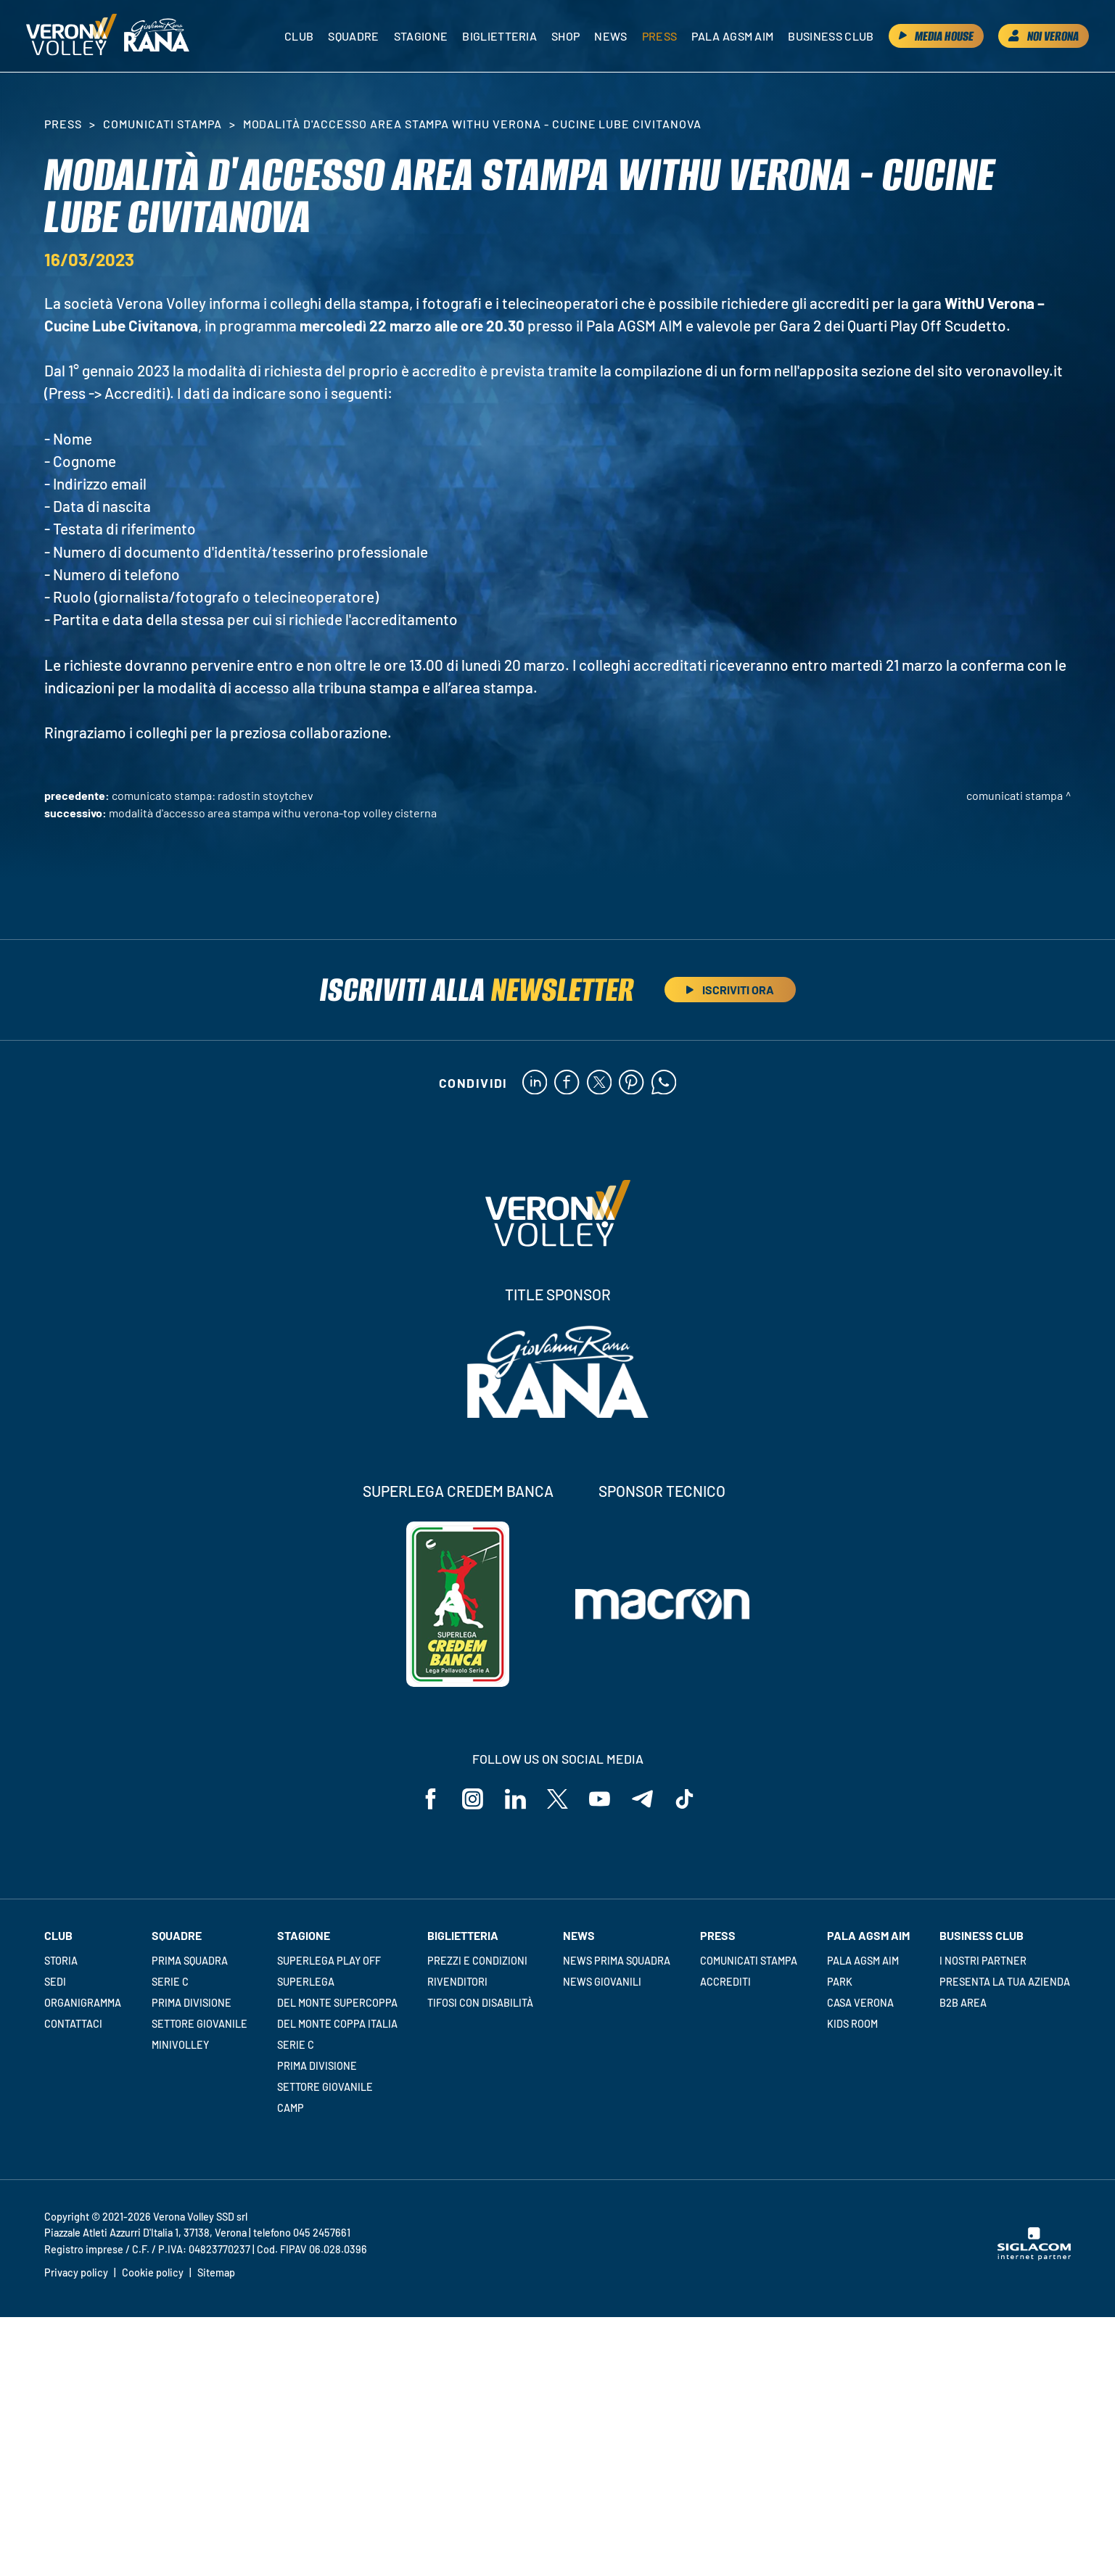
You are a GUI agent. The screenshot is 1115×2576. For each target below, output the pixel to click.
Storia (61, 1962)
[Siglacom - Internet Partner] (1034, 2257)
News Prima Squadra (616, 1962)
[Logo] (73, 36)
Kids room (852, 2025)
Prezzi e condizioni (477, 1962)
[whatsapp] (664, 1083)
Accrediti (725, 1983)
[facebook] (566, 1083)
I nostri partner (982, 1962)
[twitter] (599, 1083)
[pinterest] (631, 1083)
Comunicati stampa (162, 124)
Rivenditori (457, 1983)
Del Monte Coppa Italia (337, 2025)
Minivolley (180, 2046)
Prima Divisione (191, 2004)
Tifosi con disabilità (480, 2004)
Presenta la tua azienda (1004, 1983)
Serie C (170, 1983)
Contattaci (73, 2025)
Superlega (305, 1983)
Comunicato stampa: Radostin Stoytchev (212, 795)
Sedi (55, 1983)
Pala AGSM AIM (863, 1962)
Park (839, 1983)
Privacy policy (76, 2274)
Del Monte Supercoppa (337, 2004)
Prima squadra (190, 1962)
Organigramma (82, 2004)
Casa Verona (860, 2004)
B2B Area (963, 2004)
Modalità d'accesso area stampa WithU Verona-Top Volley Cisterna (273, 813)
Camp (290, 2109)
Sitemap (216, 2274)
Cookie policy (153, 2274)
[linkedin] (533, 1083)
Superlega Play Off (329, 1962)
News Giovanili (602, 1983)
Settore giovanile (199, 2025)
